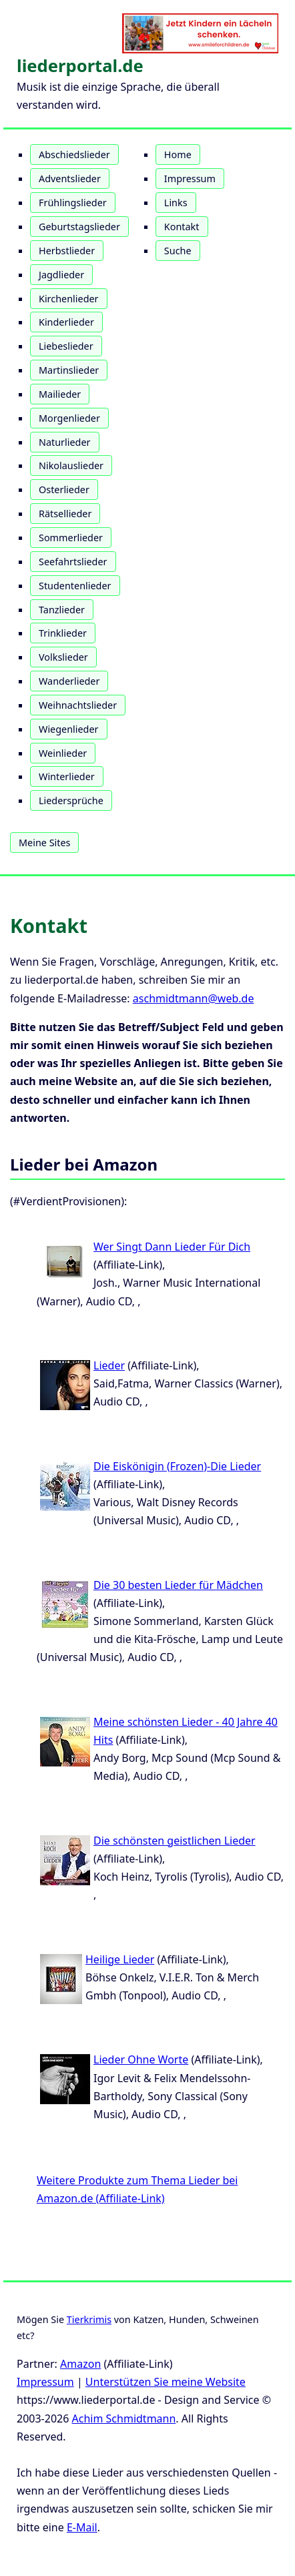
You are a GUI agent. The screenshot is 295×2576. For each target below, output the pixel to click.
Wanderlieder (69, 681)
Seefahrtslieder (73, 561)
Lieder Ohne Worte (140, 2059)
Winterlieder (67, 776)
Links (176, 202)
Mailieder (60, 394)
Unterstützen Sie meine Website (165, 2381)
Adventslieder (70, 178)
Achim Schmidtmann (124, 2418)
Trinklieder (63, 633)
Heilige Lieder (119, 1959)
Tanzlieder (62, 609)
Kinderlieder (66, 322)
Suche (178, 250)
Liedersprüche (71, 800)
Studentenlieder (75, 585)
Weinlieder (63, 753)
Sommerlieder (71, 537)
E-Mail (82, 2527)
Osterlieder (64, 489)
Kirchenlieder (69, 298)
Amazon (80, 2363)
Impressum (190, 178)
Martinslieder (69, 370)
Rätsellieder (65, 513)
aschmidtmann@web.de (193, 998)
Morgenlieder (69, 418)
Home (178, 154)
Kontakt (182, 226)
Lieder (109, 1365)
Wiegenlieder (69, 729)
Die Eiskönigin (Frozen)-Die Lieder (177, 1466)
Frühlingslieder (73, 202)
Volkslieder (63, 657)
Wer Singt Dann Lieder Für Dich (171, 1246)
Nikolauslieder (71, 465)
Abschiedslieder (74, 154)
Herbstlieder (67, 250)
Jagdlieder (61, 274)
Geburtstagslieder (79, 226)
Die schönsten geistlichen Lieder (174, 1840)
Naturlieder (65, 442)
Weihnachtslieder (78, 705)
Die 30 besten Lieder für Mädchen (178, 1585)
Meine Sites (44, 842)
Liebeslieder (66, 346)
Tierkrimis (89, 2319)
